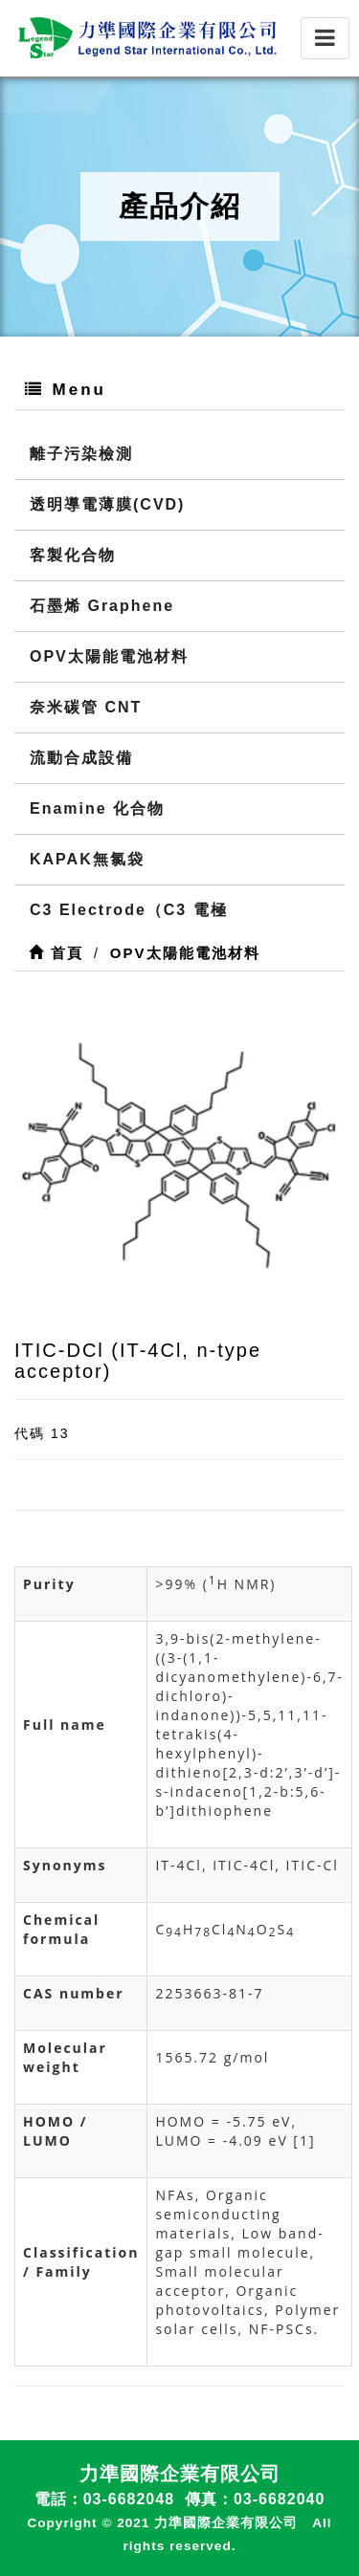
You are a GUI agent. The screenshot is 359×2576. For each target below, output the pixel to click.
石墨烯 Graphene (102, 606)
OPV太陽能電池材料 (109, 656)
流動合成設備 (81, 758)
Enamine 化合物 (97, 808)
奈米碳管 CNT (86, 707)
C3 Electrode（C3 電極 (129, 910)
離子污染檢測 (81, 454)
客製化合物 (73, 555)
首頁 (56, 953)
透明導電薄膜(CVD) (107, 504)
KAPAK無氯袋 (87, 859)
